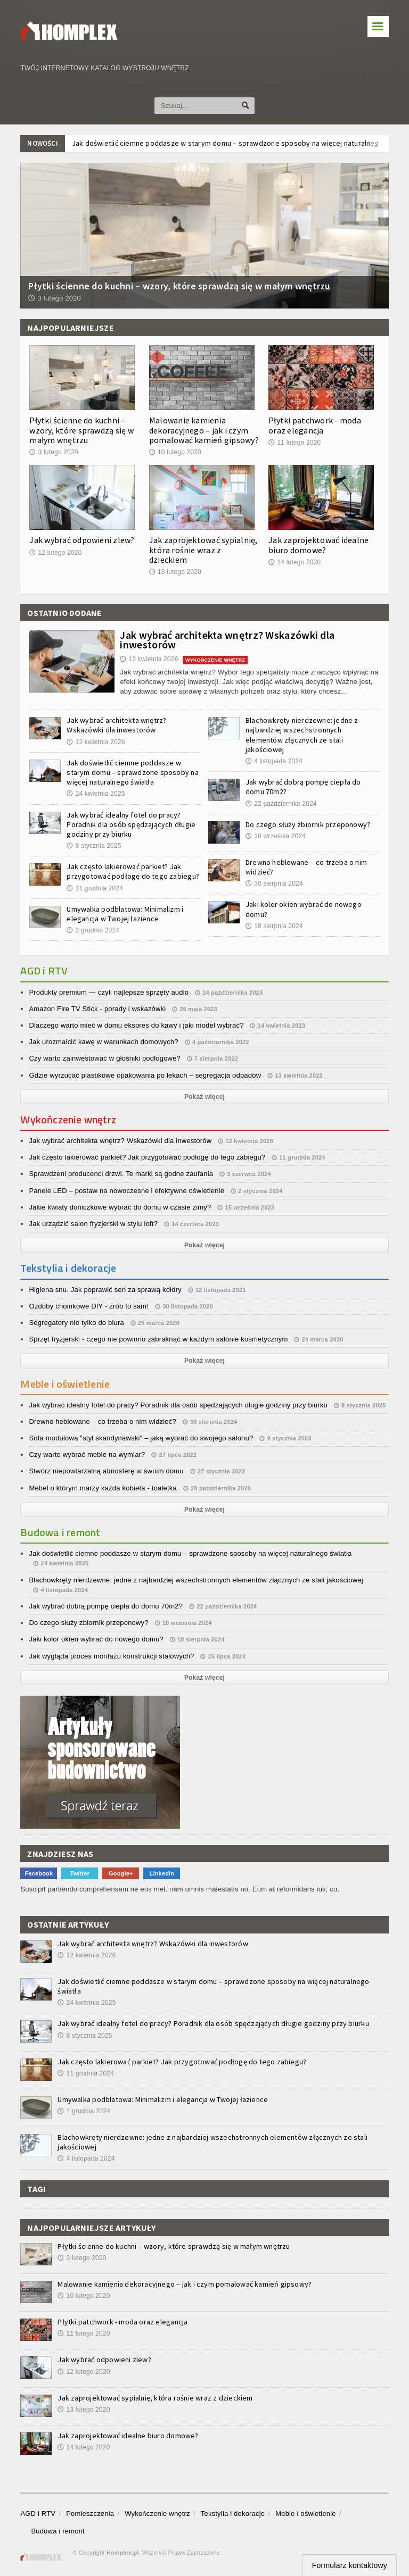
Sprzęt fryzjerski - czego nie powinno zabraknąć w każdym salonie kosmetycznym (158, 1339)
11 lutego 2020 (294, 442)
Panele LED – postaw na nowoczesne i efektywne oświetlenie (126, 1191)
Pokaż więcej (204, 1097)
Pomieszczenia (90, 2513)
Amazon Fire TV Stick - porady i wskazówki (97, 1009)
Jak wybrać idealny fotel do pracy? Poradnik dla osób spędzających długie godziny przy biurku (131, 824)
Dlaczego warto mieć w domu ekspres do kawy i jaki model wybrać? (136, 1025)
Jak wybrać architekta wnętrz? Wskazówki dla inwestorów (227, 639)
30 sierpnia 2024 (274, 883)
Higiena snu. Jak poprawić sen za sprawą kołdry (105, 1290)
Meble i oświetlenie (305, 2513)
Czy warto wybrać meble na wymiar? (87, 1454)
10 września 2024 (276, 836)
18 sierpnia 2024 (274, 926)
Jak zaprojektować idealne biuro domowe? (318, 545)
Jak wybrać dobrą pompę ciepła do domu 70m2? (106, 1606)
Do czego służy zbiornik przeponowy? (308, 824)
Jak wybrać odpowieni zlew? (81, 540)
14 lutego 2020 (294, 562)
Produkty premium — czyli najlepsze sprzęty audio (109, 992)
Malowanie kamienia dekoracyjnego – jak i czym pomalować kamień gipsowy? (204, 430)
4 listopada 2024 (274, 761)
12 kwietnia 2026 (149, 659)
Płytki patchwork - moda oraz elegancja (314, 425)
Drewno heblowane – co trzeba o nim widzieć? (102, 1421)
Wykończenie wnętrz (157, 2513)
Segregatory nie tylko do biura (76, 1323)
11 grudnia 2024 (95, 888)
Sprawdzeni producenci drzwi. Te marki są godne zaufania (121, 1174)
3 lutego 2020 (53, 452)
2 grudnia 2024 (93, 930)
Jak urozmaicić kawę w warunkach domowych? (103, 1042)
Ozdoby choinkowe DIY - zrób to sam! (89, 1306)
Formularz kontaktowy (349, 2565)
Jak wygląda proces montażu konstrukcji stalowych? (111, 1656)
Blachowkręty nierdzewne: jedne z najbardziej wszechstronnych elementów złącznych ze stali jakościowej (302, 734)
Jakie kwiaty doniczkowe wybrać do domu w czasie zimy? (120, 1207)
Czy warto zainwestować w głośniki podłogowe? (105, 1058)
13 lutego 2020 (175, 572)
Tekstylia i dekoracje (233, 2513)
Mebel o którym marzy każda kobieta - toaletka (103, 1488)
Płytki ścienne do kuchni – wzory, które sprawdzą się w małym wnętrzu (81, 430)
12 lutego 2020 (55, 552)
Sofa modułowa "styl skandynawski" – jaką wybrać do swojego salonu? (141, 1438)
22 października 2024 (281, 803)
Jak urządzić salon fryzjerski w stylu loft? (93, 1224)
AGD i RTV (37, 2513)
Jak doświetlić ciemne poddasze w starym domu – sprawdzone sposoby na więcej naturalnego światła (132, 772)
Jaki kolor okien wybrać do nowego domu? (96, 1639)
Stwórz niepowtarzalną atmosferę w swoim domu (106, 1471)
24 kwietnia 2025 (96, 793)
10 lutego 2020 (175, 452)
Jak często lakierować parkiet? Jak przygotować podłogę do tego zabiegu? (133, 871)
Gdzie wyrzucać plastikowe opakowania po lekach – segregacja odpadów (145, 1075)
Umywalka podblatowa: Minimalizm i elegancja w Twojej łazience (125, 913)
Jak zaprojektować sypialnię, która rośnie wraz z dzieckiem (203, 549)
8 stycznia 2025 (94, 845)
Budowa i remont (57, 2531)
